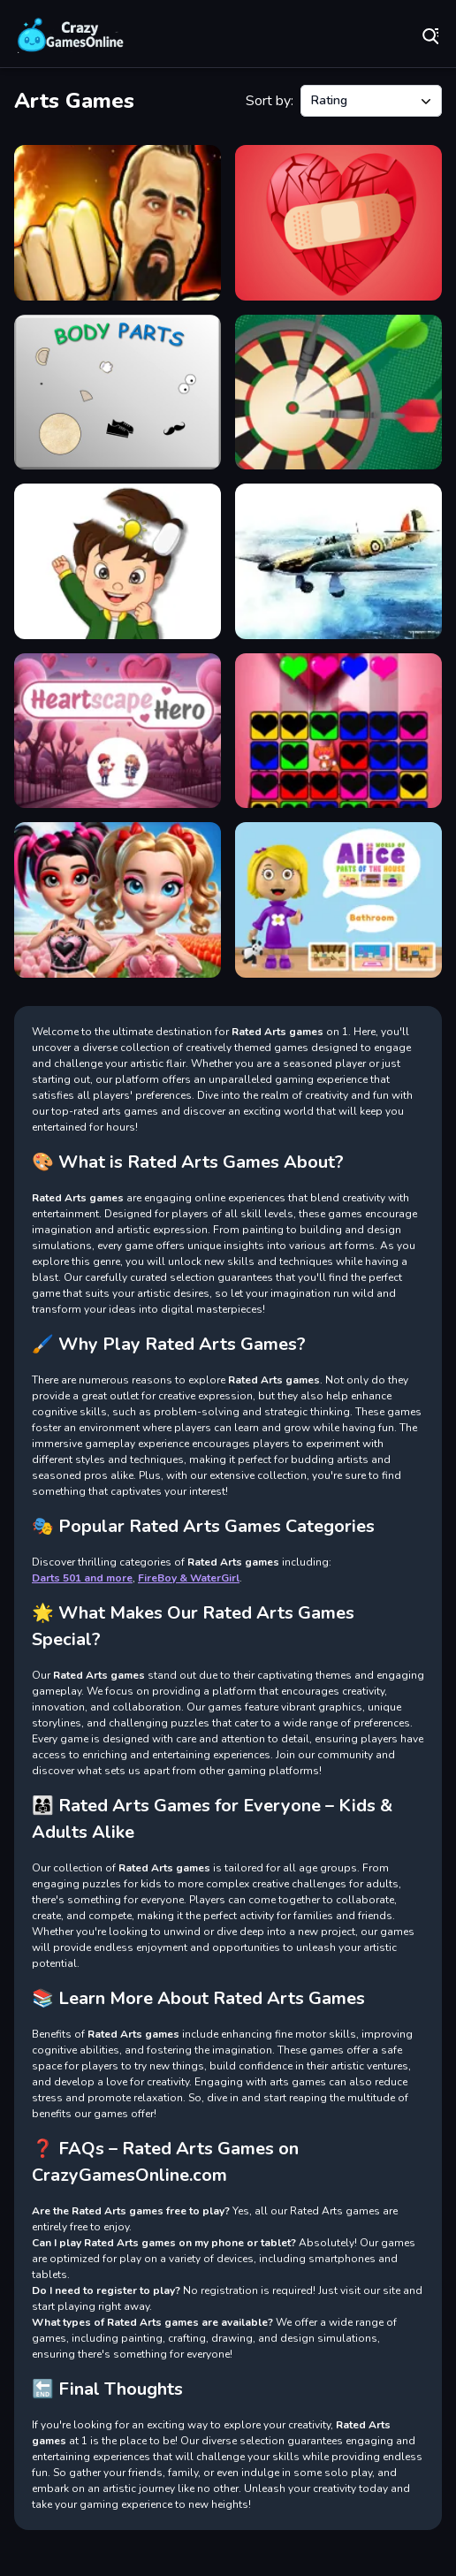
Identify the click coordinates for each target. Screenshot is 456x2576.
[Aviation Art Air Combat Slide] (338, 561)
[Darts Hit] (338, 392)
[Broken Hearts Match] (338, 223)
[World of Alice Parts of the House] (338, 900)
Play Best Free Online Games (71, 35)
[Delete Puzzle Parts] (117, 561)
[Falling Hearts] (338, 731)
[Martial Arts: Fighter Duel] (117, 223)
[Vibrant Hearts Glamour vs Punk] (117, 900)
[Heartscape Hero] (117, 731)
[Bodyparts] (117, 392)
